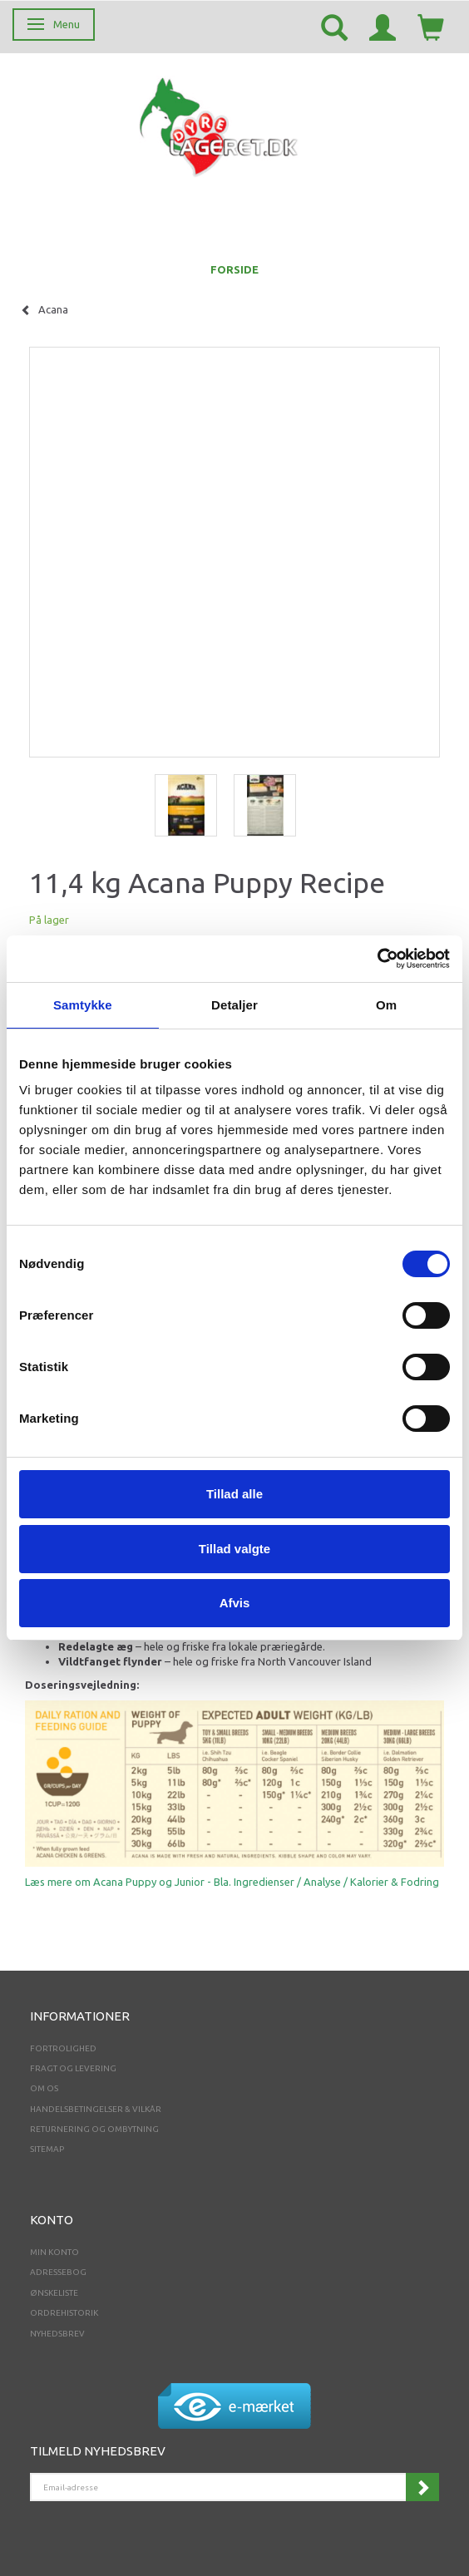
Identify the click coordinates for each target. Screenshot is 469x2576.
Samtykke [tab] (82, 1005)
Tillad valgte (234, 1549)
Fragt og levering (73, 2068)
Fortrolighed (63, 2048)
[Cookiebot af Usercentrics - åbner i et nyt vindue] (377, 959)
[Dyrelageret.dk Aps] (222, 123)
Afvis (235, 1603)
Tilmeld (422, 2487)
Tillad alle (234, 1494)
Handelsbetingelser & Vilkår (95, 2109)
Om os (44, 2088)
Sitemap (47, 2149)
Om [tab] (386, 1005)
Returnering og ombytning (94, 2129)
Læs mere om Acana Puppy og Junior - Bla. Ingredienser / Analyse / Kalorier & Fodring (232, 1882)
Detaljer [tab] (234, 1005)
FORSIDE (234, 269)
